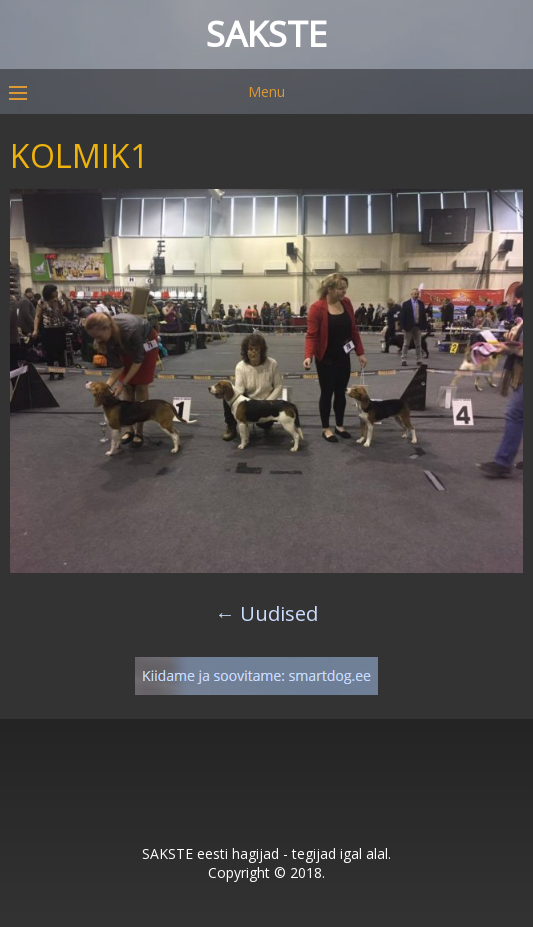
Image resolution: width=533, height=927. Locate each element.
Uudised (266, 613)
